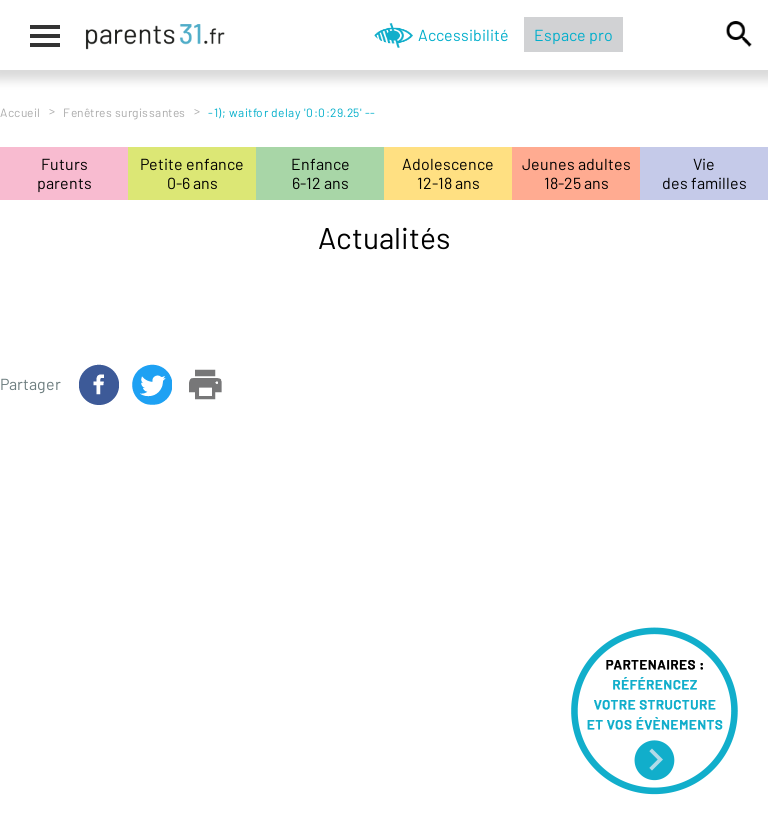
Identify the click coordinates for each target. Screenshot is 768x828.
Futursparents (64, 172)
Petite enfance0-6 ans (192, 172)
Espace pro (573, 34)
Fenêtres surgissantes (124, 112)
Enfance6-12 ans (320, 172)
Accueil (20, 112)
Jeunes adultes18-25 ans (576, 172)
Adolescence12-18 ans (448, 172)
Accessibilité (463, 34)
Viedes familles (704, 172)
